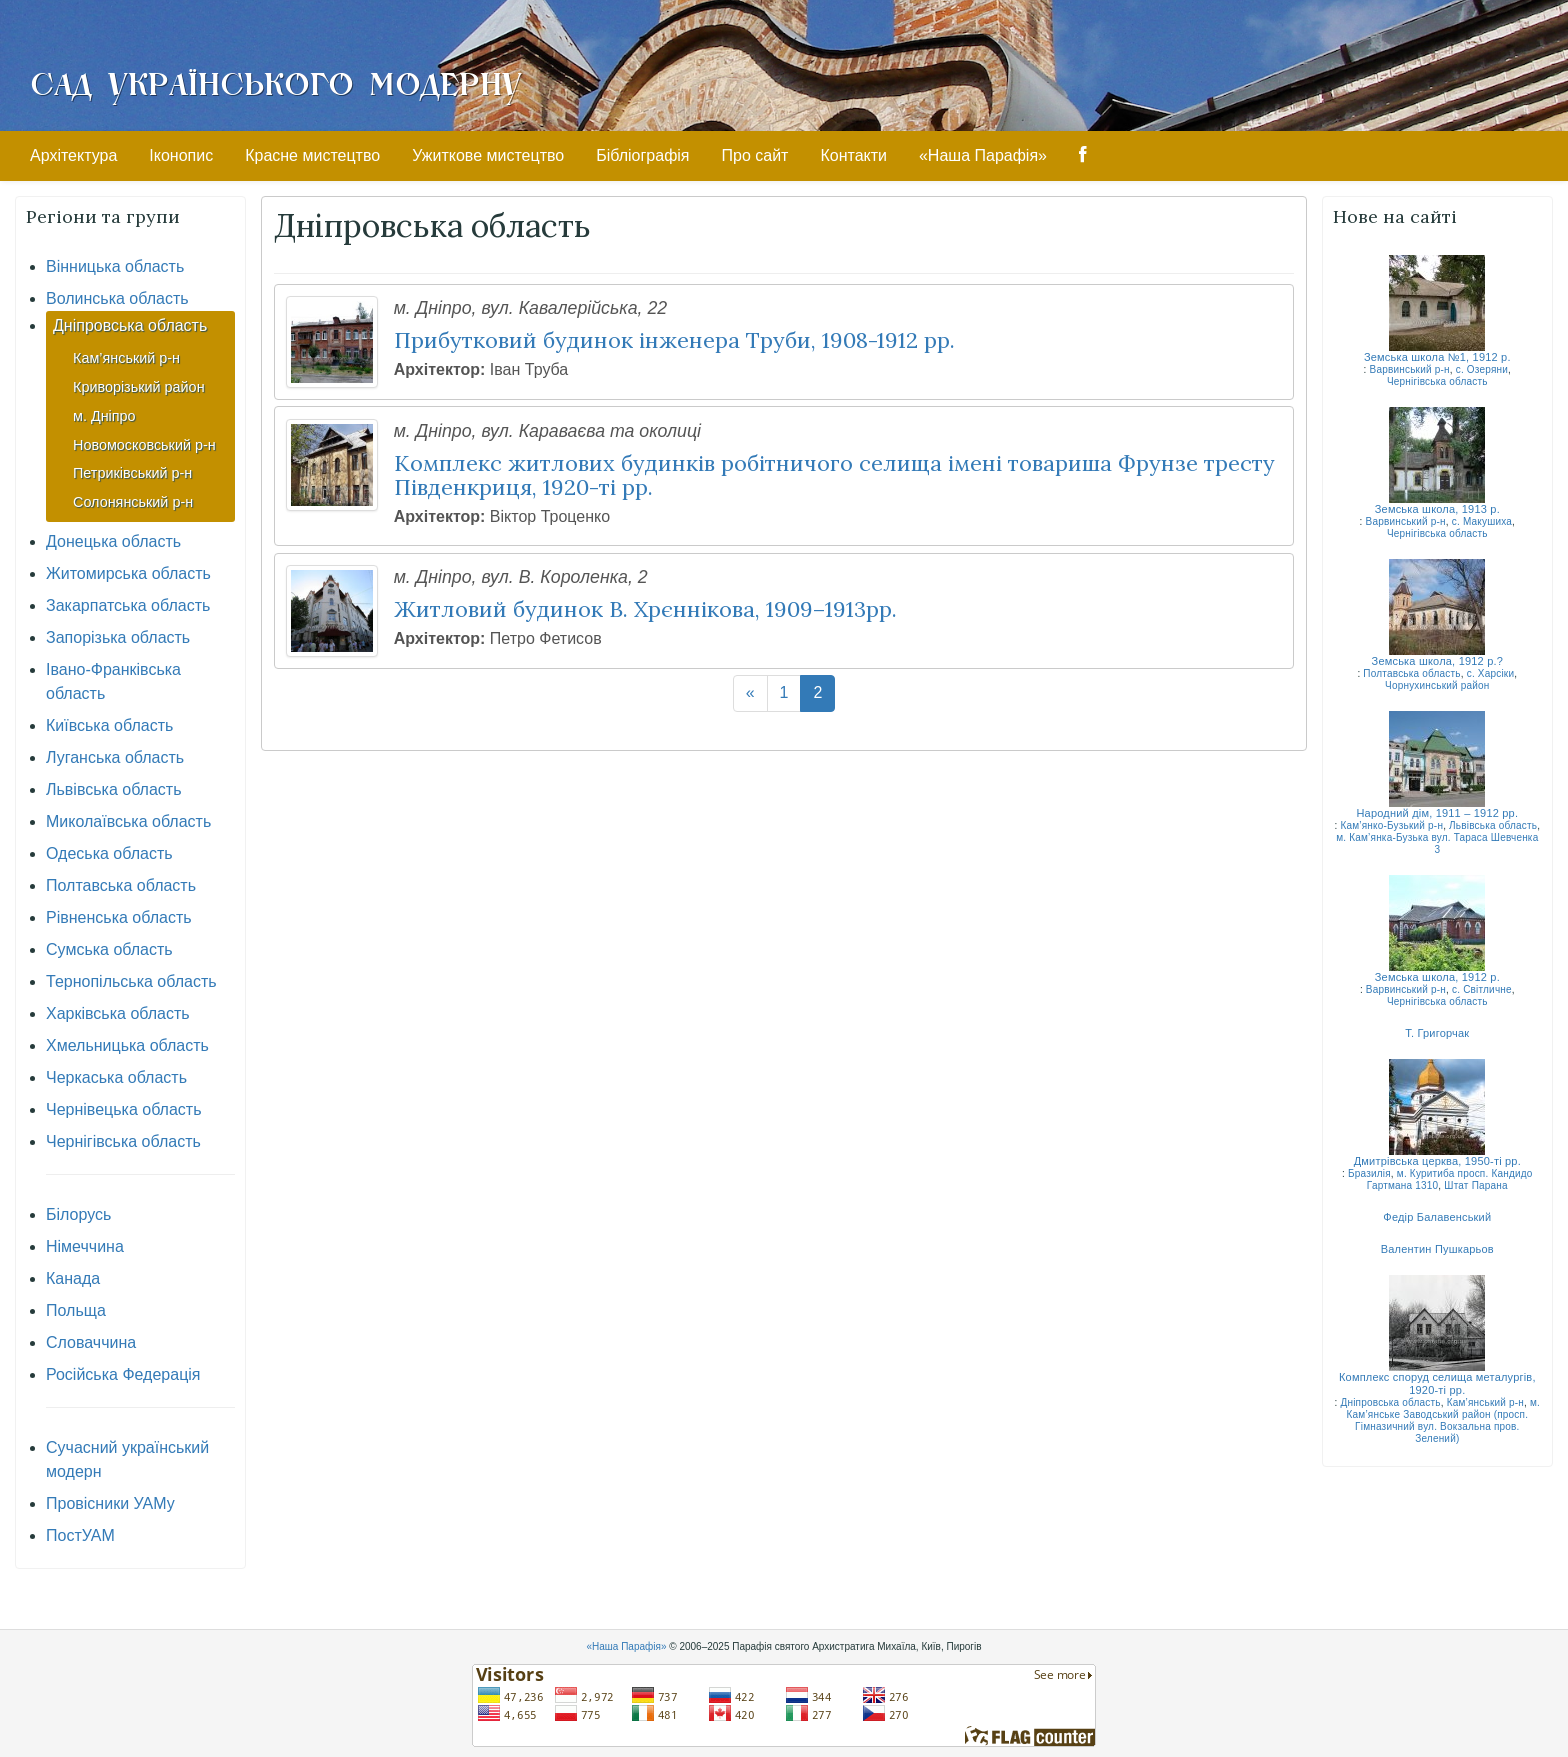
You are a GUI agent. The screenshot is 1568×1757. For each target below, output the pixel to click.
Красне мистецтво (312, 155)
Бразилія (1369, 1173)
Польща (76, 1310)
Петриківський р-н (132, 473)
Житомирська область (128, 573)
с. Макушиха (1482, 521)
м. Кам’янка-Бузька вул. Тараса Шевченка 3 (1437, 843)
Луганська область (115, 757)
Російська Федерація (123, 1374)
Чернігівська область (123, 1141)
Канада (73, 1278)
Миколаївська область (128, 821)
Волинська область (117, 298)
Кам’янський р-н (126, 358)
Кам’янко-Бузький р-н (1391, 825)
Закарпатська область (128, 605)
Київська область (109, 725)
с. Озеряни (1482, 369)
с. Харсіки (1491, 673)
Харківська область (118, 1013)
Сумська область (109, 949)
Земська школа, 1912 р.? (1438, 661)
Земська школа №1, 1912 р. (1437, 357)
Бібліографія (642, 155)
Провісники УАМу (110, 1503)
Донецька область (113, 541)
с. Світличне (1482, 989)
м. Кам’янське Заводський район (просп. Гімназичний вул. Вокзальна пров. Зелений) (1444, 1420)
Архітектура (73, 155)
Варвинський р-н (1410, 369)
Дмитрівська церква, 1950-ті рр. (1437, 1161)
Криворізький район (139, 387)
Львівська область (113, 789)
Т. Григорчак (1437, 1033)
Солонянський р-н (133, 502)
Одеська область (109, 853)
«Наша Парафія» (983, 155)
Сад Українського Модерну (276, 82)
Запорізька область (118, 637)
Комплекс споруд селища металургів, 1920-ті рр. (1437, 1383)
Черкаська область (116, 1077)
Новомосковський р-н (144, 445)
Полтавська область (121, 885)
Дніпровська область (130, 325)
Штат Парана (1476, 1185)
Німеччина (85, 1246)
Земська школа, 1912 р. (1437, 977)
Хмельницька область (127, 1045)
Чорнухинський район (1437, 685)
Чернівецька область (124, 1109)
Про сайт (755, 155)
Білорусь (78, 1214)
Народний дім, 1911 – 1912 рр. (1437, 813)
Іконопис (181, 155)
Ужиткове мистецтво (488, 155)
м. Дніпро (104, 416)
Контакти (853, 155)
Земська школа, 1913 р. (1437, 509)
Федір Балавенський (1437, 1217)
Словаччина (91, 1342)
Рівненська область (119, 917)
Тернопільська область (131, 981)
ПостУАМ (80, 1535)
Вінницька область (115, 266)
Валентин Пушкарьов (1437, 1249)
